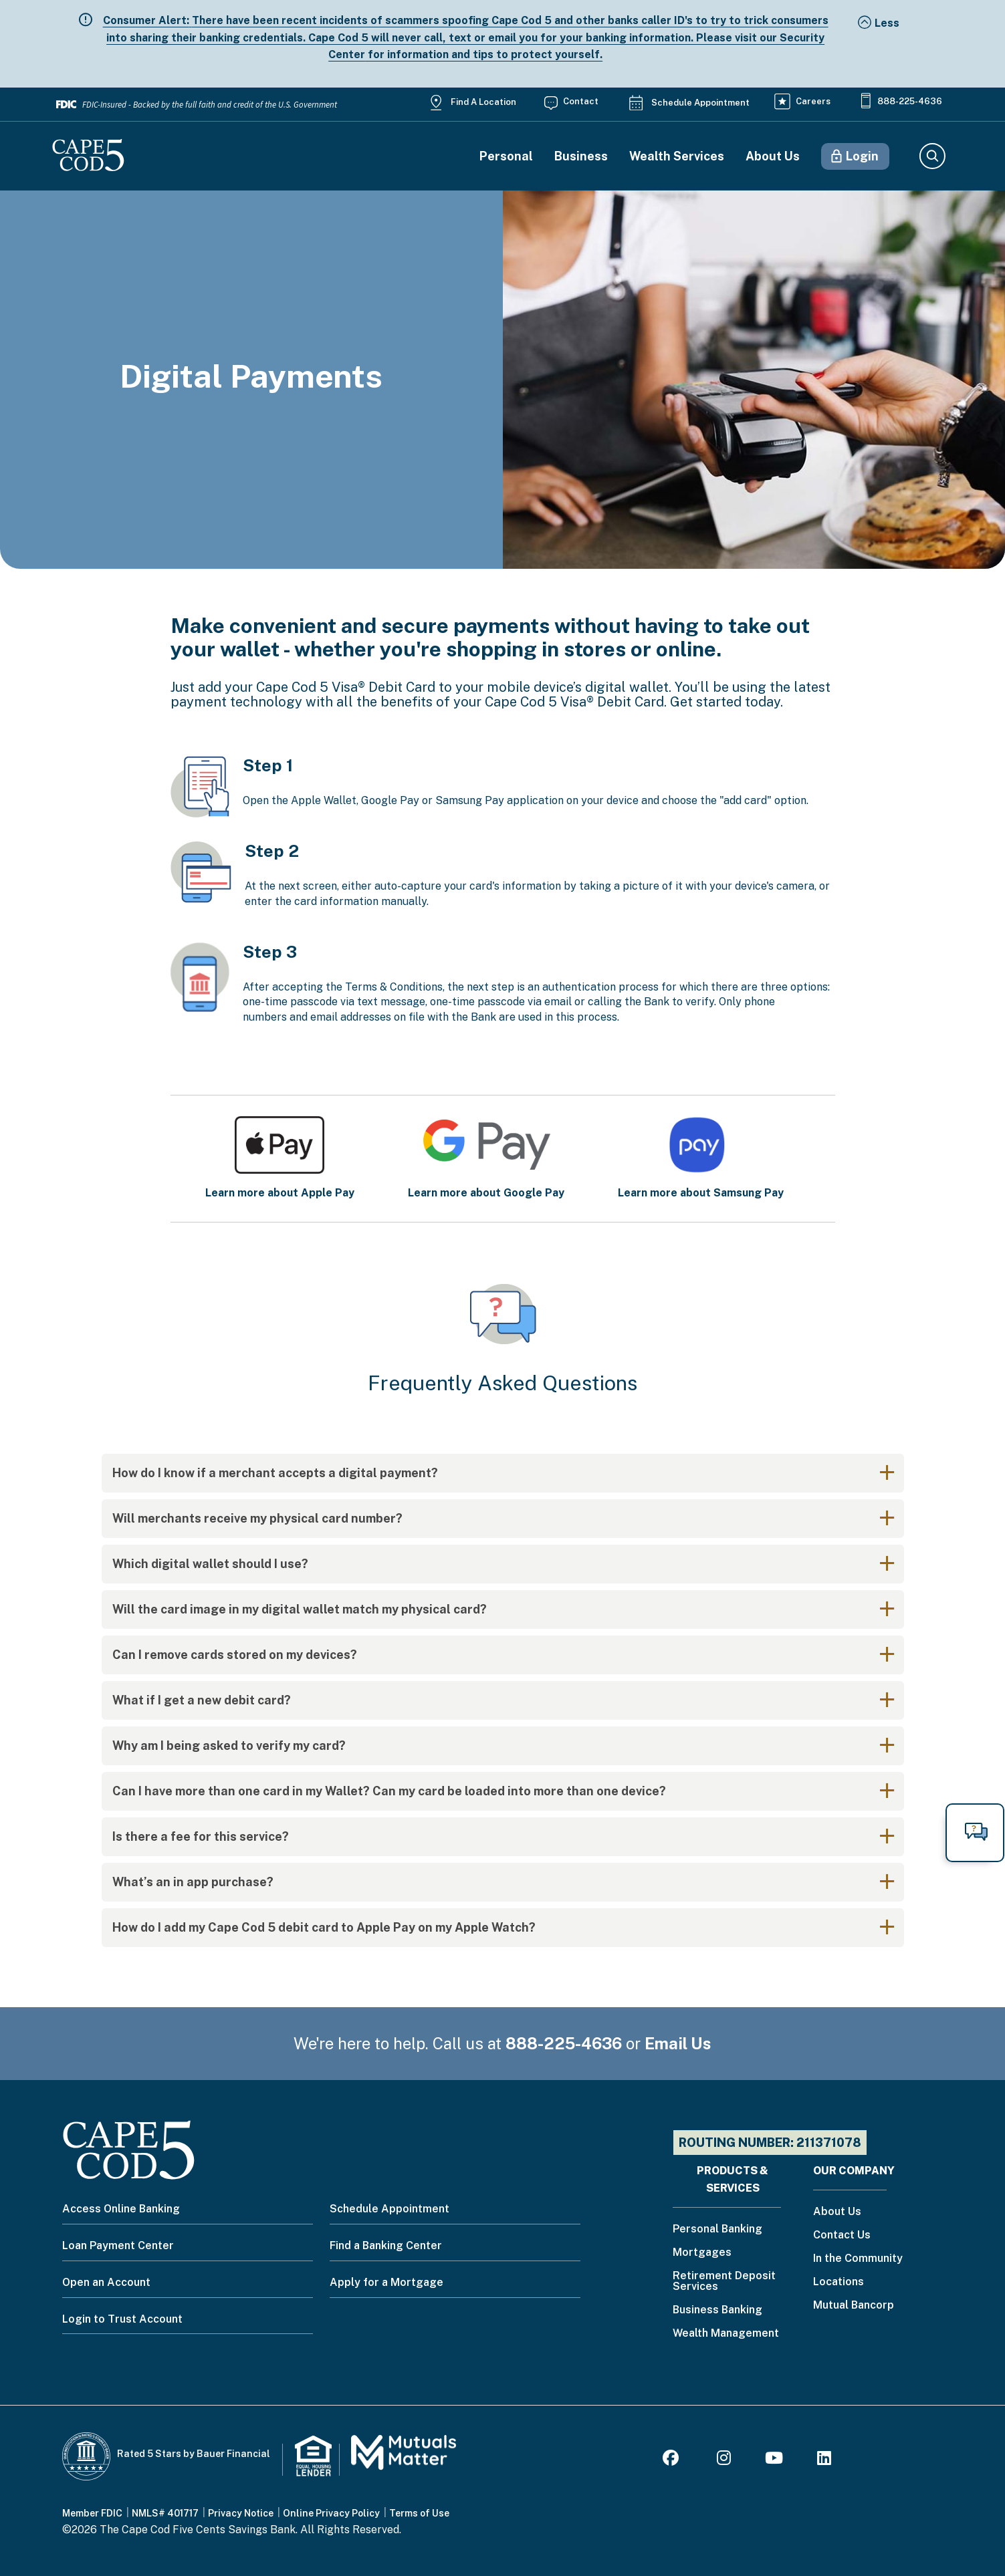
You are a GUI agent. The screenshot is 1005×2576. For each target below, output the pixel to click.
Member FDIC (92, 2513)
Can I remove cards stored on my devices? (234, 1655)
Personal (506, 156)
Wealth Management (726, 2333)
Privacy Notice (240, 2513)
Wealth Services (676, 156)
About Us (773, 156)
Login (862, 156)
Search (932, 156)
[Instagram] (724, 2460)
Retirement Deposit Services (724, 2282)
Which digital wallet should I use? (210, 1564)
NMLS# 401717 (165, 2513)
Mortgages (702, 2253)
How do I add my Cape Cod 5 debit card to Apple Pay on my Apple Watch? (324, 1927)
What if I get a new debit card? (201, 1700)
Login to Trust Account (122, 2319)
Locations (838, 2282)
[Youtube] (774, 2460)
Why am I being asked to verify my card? (229, 1745)
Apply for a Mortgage (386, 2282)
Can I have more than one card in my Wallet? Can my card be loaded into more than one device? (389, 1791)
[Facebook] (673, 2460)
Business (581, 156)
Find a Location (483, 102)
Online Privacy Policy (331, 2513)
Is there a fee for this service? (200, 1836)
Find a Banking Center (386, 2245)
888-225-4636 (909, 101)
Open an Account (106, 2282)
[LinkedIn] (824, 2460)
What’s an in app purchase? (192, 1882)
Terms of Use (419, 2513)
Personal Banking (717, 2229)
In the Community (858, 2259)
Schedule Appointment (700, 103)
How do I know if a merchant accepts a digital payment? (275, 1473)
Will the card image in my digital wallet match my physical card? (299, 1609)
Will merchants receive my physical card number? (257, 1518)
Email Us (678, 2043)
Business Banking (717, 2310)
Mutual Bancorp (853, 2305)
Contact (580, 101)
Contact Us (842, 2235)
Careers (813, 101)
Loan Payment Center (118, 2245)
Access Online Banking (121, 2208)
